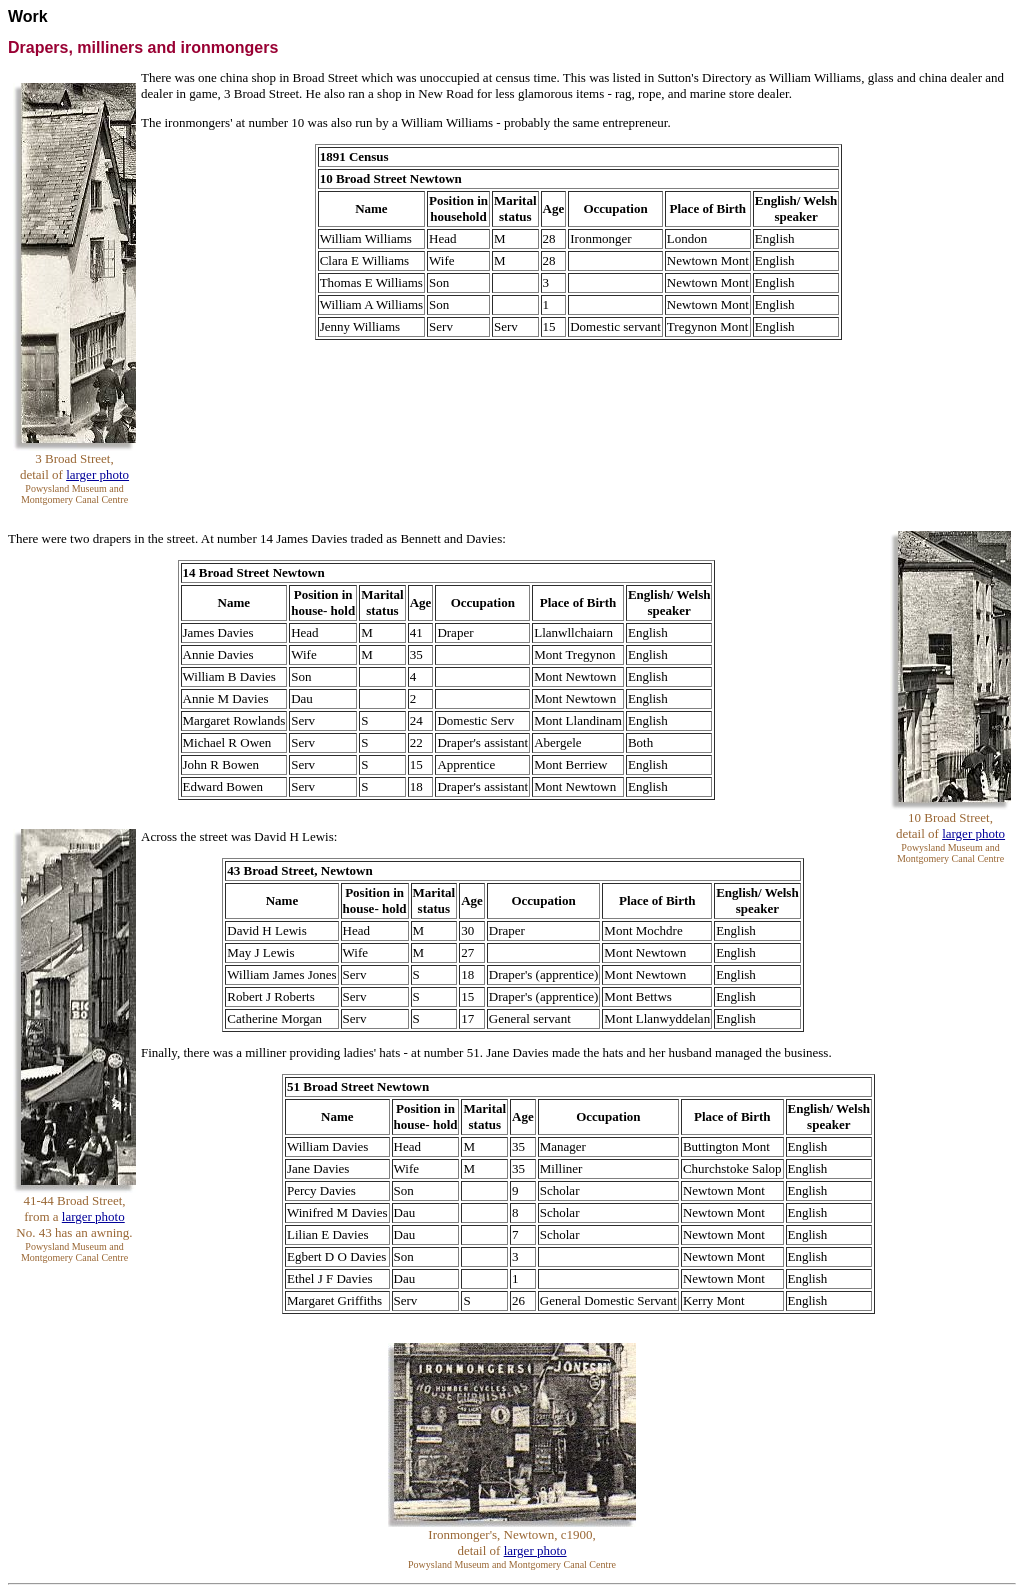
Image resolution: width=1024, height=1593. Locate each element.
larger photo (97, 474)
